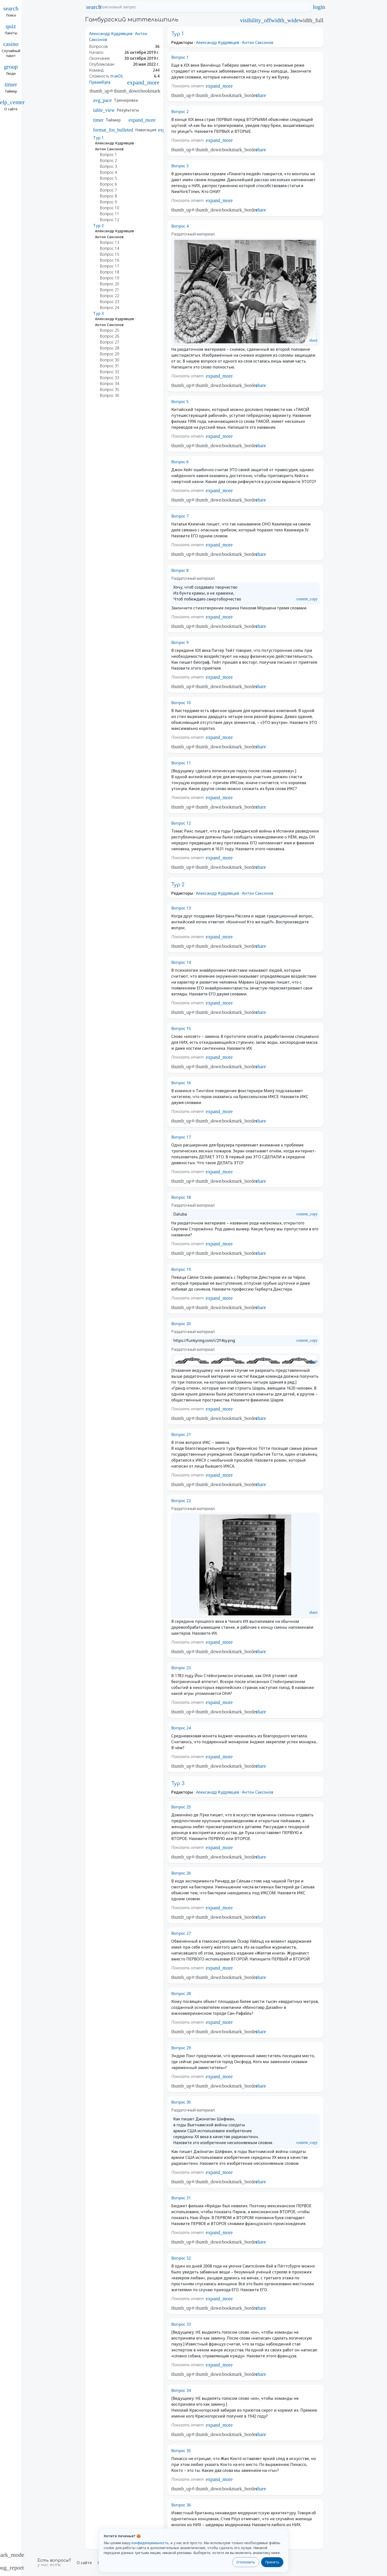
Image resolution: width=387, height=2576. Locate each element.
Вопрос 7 (180, 516)
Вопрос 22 (181, 1500)
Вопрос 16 (181, 1082)
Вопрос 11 (181, 763)
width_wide (285, 20)
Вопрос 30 (181, 2102)
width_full (311, 20)
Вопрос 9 (180, 642)
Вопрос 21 (181, 1434)
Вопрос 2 (180, 111)
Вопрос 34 (181, 2390)
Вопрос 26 (181, 1873)
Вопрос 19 (181, 1269)
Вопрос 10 (181, 702)
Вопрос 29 (181, 2048)
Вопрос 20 (181, 1323)
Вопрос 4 (180, 226)
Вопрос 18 (181, 1197)
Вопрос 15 (181, 1028)
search (93, 7)
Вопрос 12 (181, 823)
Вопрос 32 (181, 2258)
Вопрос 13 (181, 908)
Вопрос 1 (180, 57)
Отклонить (245, 2562)
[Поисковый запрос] (203, 7)
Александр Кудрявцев (110, 33)
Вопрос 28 (181, 1993)
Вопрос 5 (180, 401)
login (319, 7)
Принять (272, 2562)
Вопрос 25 (181, 1807)
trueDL (116, 76)
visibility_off (255, 20)
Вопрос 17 (181, 1137)
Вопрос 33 (181, 2324)
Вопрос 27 (181, 1933)
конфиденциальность (150, 2542)
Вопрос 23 (181, 1667)
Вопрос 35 (181, 2450)
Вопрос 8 (180, 570)
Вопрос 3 (180, 166)
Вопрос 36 (181, 2505)
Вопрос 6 (180, 462)
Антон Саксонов (257, 42)
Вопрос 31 (181, 2198)
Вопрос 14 (181, 962)
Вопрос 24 (181, 1728)
